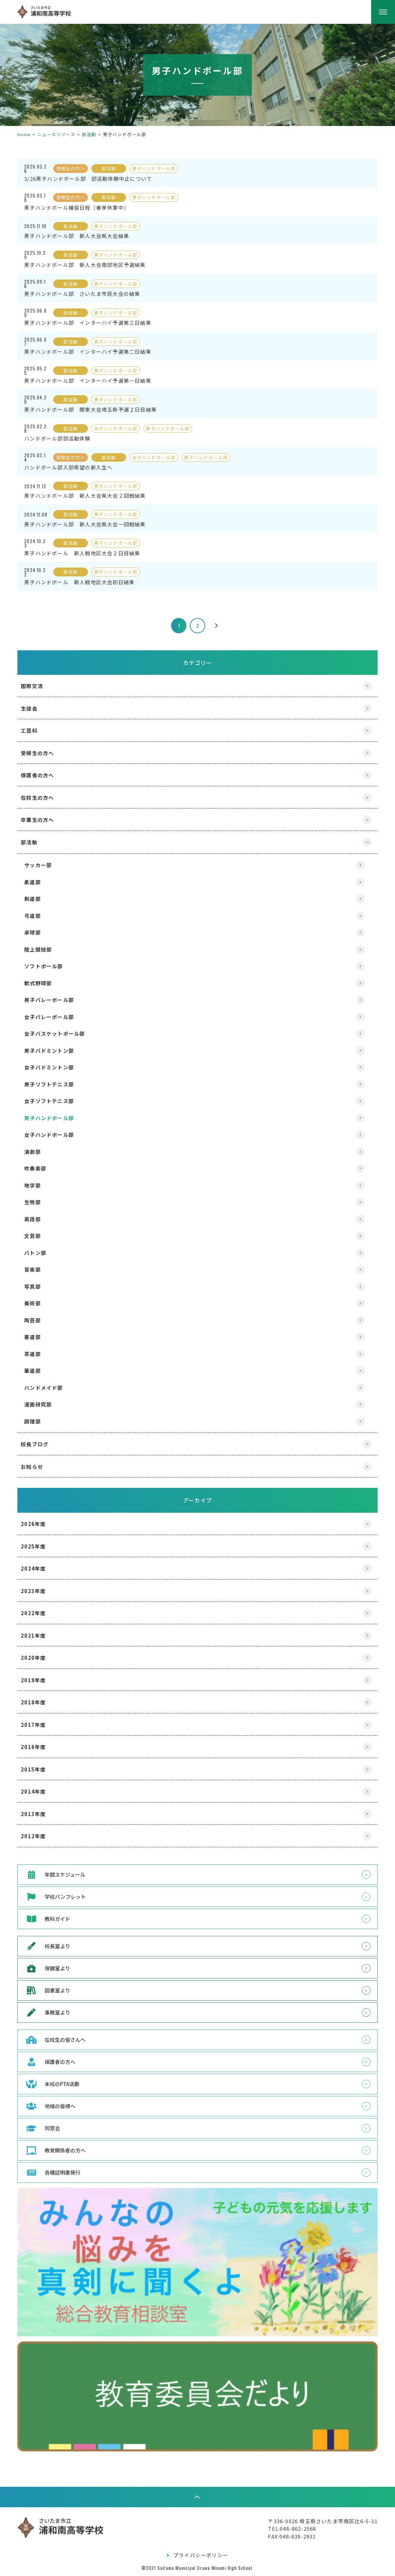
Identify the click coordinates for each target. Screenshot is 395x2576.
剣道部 (35, 898)
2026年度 (36, 1523)
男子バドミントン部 (52, 1050)
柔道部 (35, 882)
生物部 (35, 1202)
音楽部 (35, 1269)
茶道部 (35, 1353)
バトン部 (38, 1252)
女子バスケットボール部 (57, 1033)
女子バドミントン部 (52, 1067)
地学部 (35, 1185)
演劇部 (35, 1151)
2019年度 (36, 1680)
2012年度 (36, 1836)
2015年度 (36, 1769)
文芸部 (35, 1235)
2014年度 (36, 1791)
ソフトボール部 (46, 966)
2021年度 (36, 1635)
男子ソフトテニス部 (52, 1084)
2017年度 (36, 1724)
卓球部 (35, 932)
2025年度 (36, 1546)
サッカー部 (41, 865)
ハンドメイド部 (46, 1387)
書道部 (35, 1336)
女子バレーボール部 (52, 1016)
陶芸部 (35, 1320)
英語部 (35, 1219)
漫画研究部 (41, 1404)
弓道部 (35, 915)
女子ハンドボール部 (52, 1134)
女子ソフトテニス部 (52, 1100)
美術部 (35, 1303)
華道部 (35, 1370)
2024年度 (36, 1568)
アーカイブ (197, 1500)
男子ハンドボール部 (52, 1118)
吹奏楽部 (38, 1168)
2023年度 (36, 1590)
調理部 (35, 1421)
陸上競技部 (41, 949)
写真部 (35, 1286)
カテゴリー (197, 662)
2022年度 (36, 1613)
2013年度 (36, 1813)
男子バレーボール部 (52, 999)
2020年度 (36, 1657)
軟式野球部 (41, 983)
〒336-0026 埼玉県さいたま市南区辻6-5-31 (320, 2520)
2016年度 (36, 1746)
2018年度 (36, 1702)
